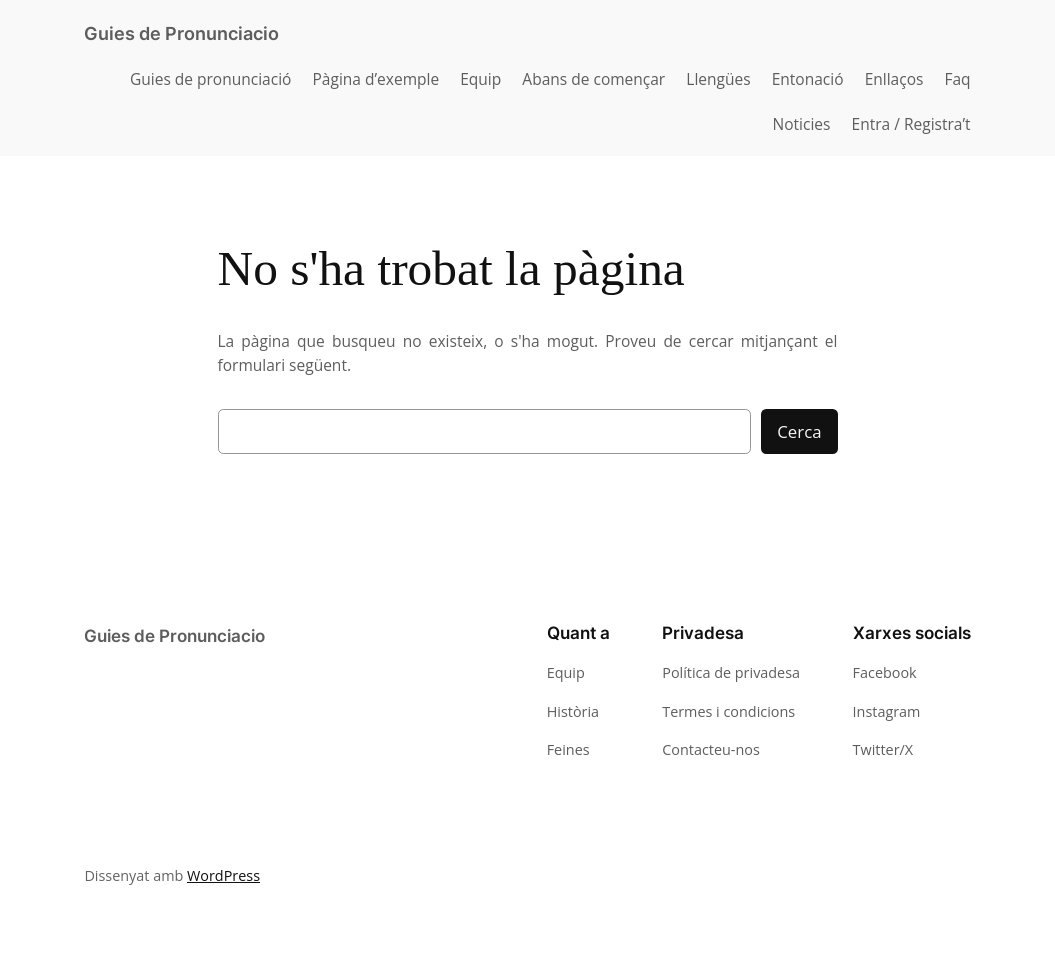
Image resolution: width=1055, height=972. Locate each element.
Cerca (799, 431)
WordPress (219, 876)
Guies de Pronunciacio (181, 33)
